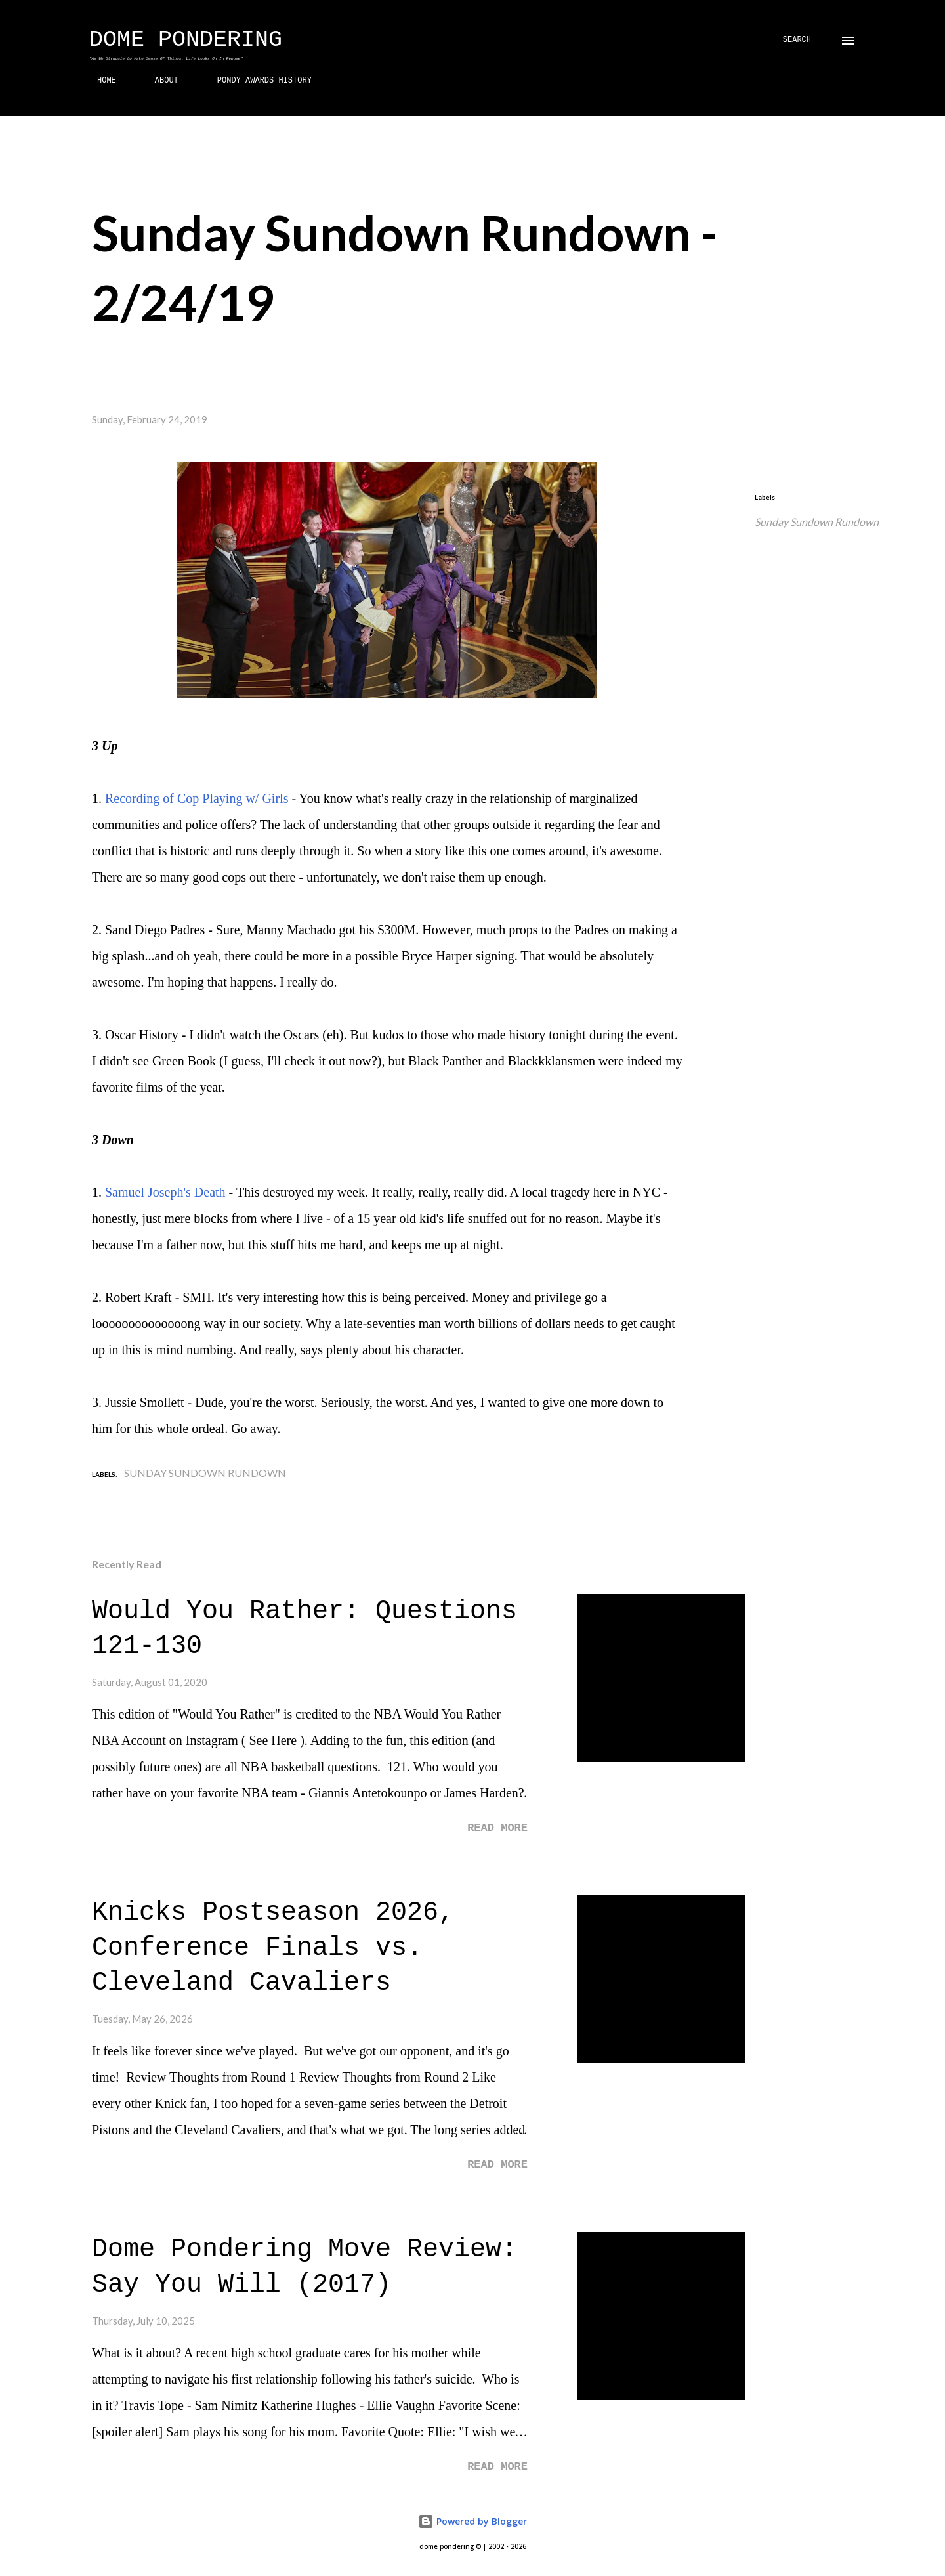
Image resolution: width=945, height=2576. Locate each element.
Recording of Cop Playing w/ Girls (196, 798)
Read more (497, 1828)
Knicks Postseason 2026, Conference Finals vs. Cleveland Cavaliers (273, 1948)
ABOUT (159, 80)
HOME (98, 80)
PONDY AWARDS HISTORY (256, 80)
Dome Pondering (185, 40)
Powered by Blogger (472, 2521)
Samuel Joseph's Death (165, 1192)
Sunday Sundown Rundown (817, 521)
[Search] (797, 40)
